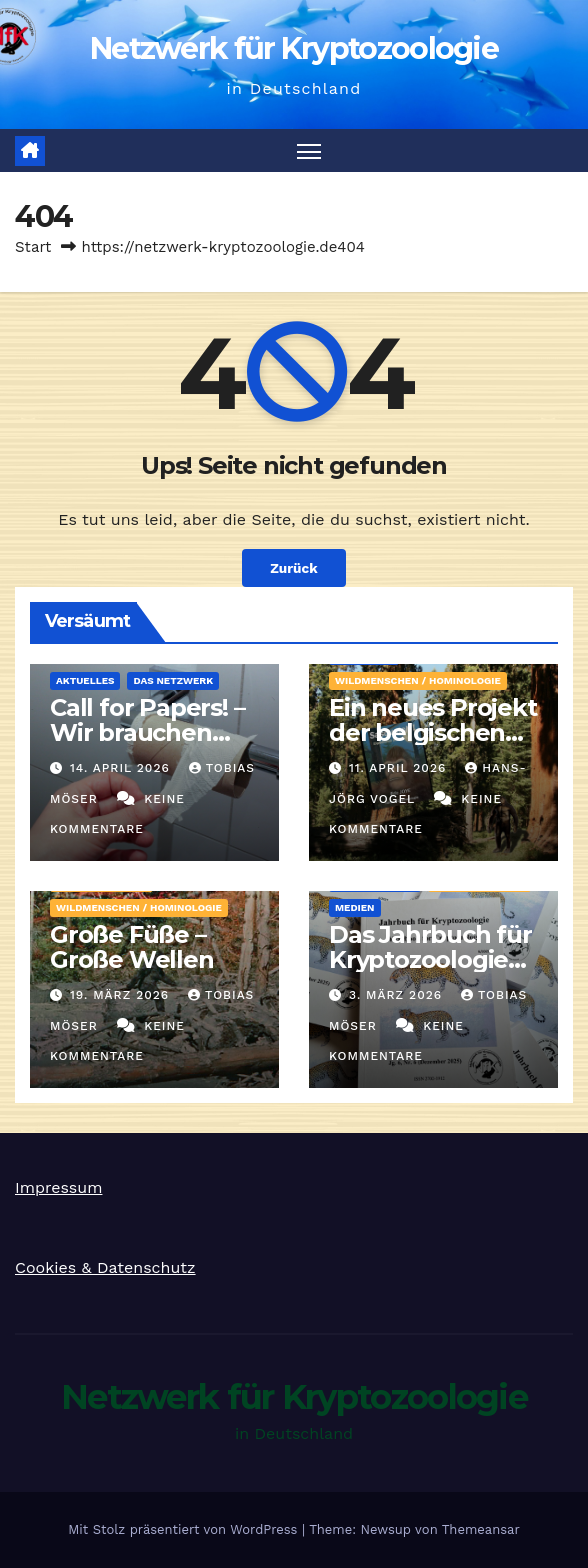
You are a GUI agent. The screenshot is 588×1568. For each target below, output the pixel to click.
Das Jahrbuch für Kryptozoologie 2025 (430, 959)
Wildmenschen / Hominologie (418, 680)
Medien (355, 907)
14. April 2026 (122, 768)
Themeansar (481, 1529)
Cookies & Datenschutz (105, 1267)
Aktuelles (85, 680)
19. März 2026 (122, 995)
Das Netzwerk (173, 680)
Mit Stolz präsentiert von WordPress (185, 1529)
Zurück (293, 568)
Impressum (58, 1187)
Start (33, 247)
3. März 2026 (398, 995)
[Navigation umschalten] (309, 150)
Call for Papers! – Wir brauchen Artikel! (147, 732)
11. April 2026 (400, 768)
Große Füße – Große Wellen (132, 947)
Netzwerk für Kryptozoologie (294, 48)
